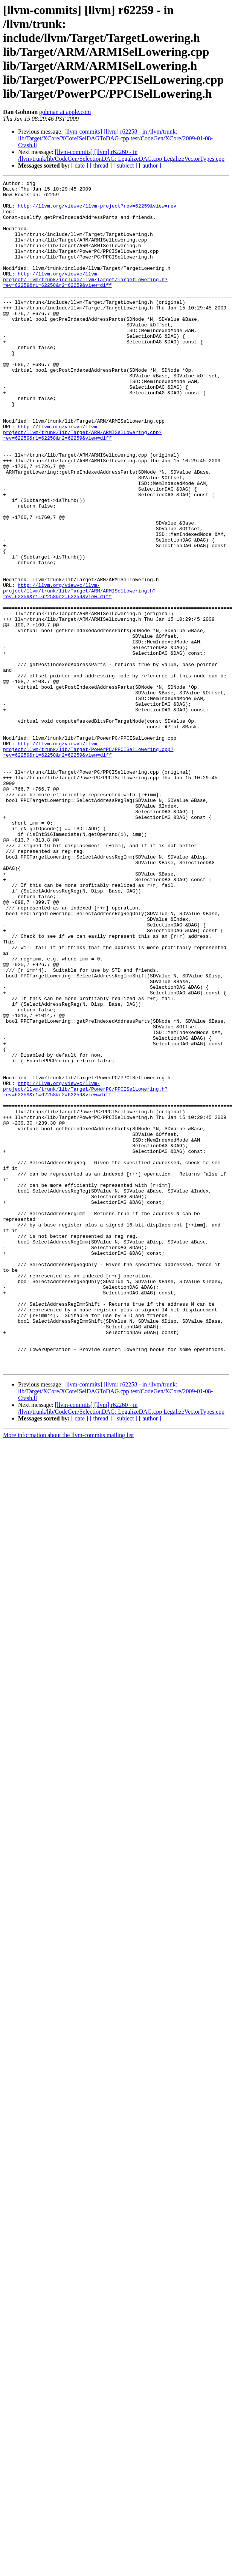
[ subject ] (125, 165)
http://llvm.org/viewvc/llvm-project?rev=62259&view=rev (97, 211)
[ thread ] (101, 165)
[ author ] (150, 165)
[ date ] (79, 165)
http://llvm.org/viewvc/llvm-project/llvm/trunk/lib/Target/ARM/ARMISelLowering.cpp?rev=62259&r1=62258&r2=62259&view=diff (82, 483)
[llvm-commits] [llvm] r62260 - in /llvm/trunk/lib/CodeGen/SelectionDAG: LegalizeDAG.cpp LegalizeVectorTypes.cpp (121, 155)
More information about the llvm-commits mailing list (68, 1673)
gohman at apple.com (65, 112)
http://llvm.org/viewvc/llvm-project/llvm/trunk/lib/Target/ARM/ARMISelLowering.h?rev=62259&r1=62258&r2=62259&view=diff (79, 673)
